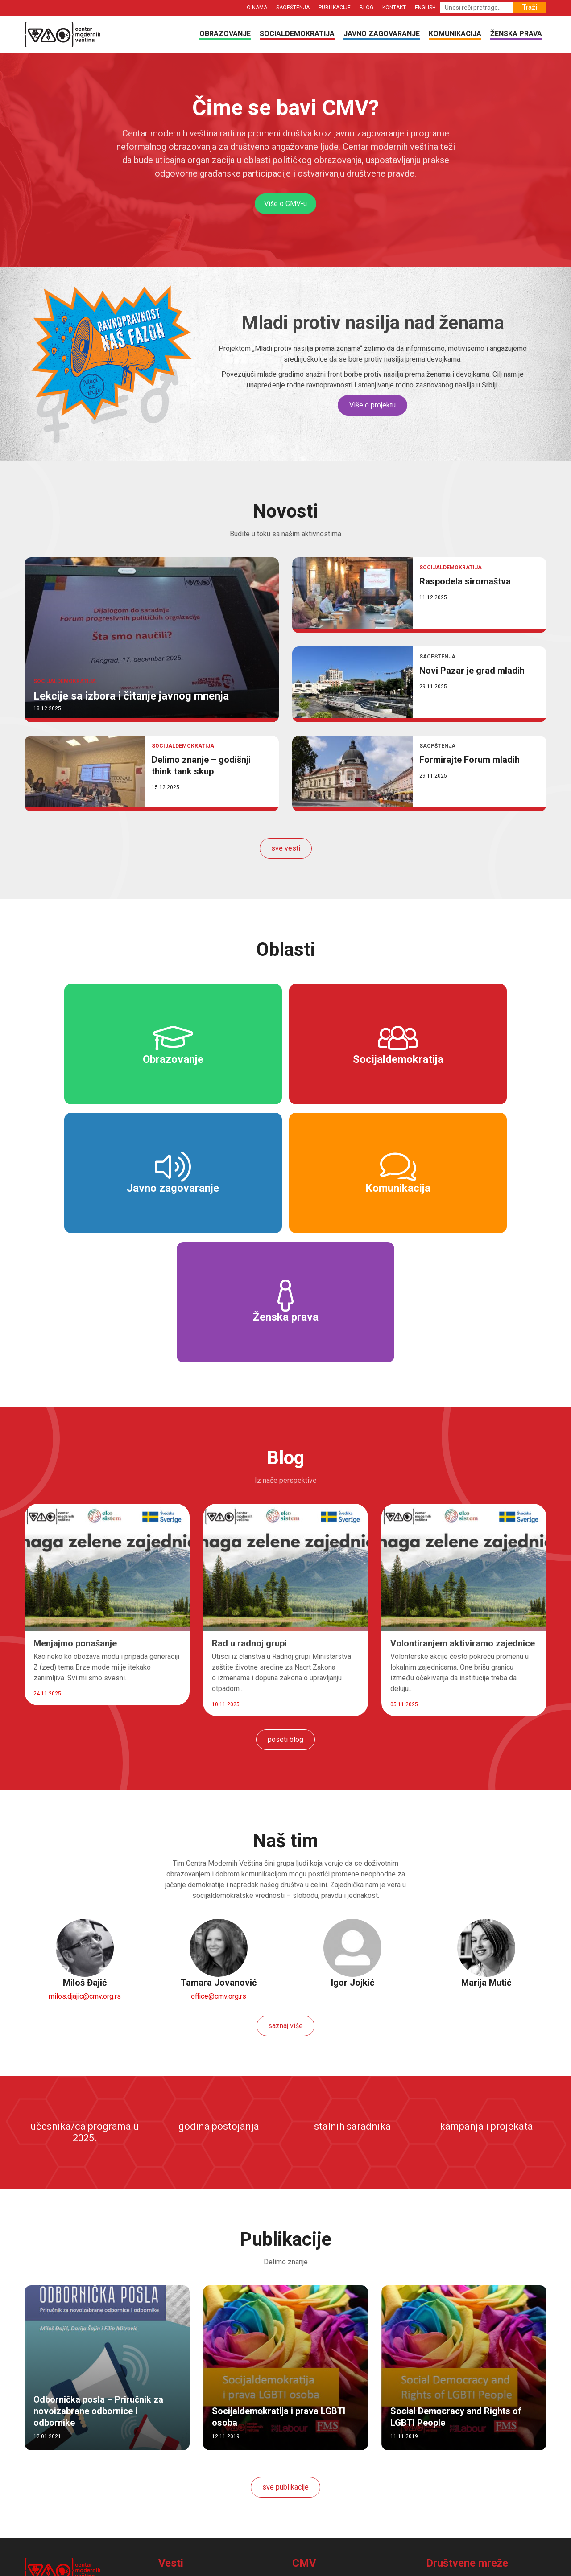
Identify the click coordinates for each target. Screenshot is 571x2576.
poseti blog (285, 1611)
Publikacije (335, 7)
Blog (366, 7)
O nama (257, 7)
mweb (383, 2566)
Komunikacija (455, 34)
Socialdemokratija (297, 34)
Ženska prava (516, 34)
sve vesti (285, 848)
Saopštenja (293, 7)
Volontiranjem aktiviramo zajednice (462, 1515)
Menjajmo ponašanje (75, 1515)
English (425, 7)
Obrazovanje (225, 34)
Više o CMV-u (285, 203)
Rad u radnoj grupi (249, 1515)
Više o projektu (372, 405)
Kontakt (394, 7)
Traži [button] (529, 7)
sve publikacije (285, 2359)
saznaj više (285, 1897)
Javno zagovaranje (381, 34)
